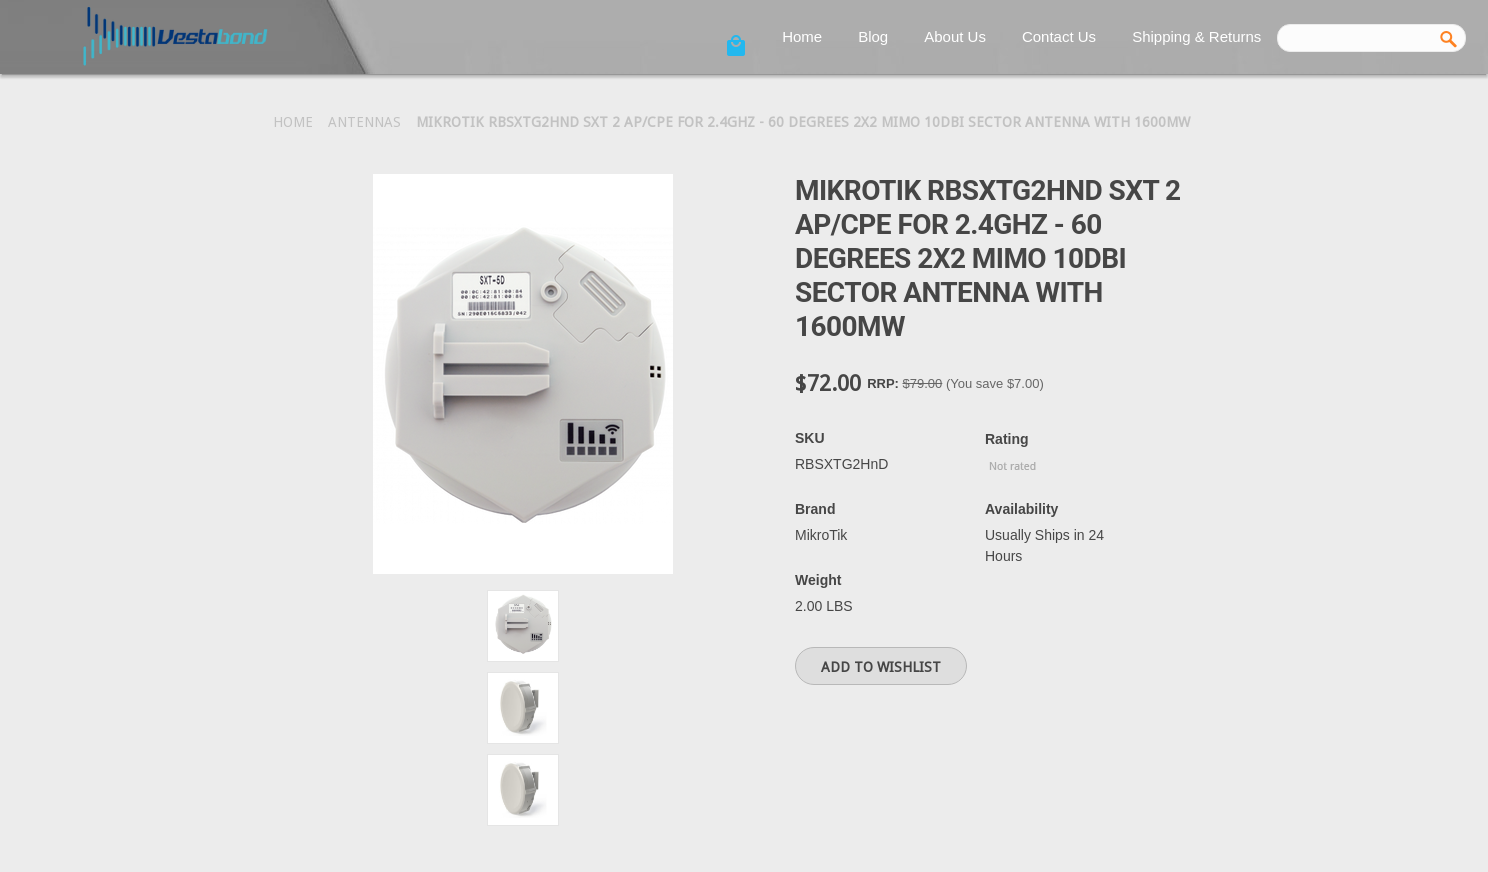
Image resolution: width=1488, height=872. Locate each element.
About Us (955, 36)
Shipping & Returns (1196, 36)
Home (802, 36)
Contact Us (1059, 36)
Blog (873, 36)
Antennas (364, 122)
